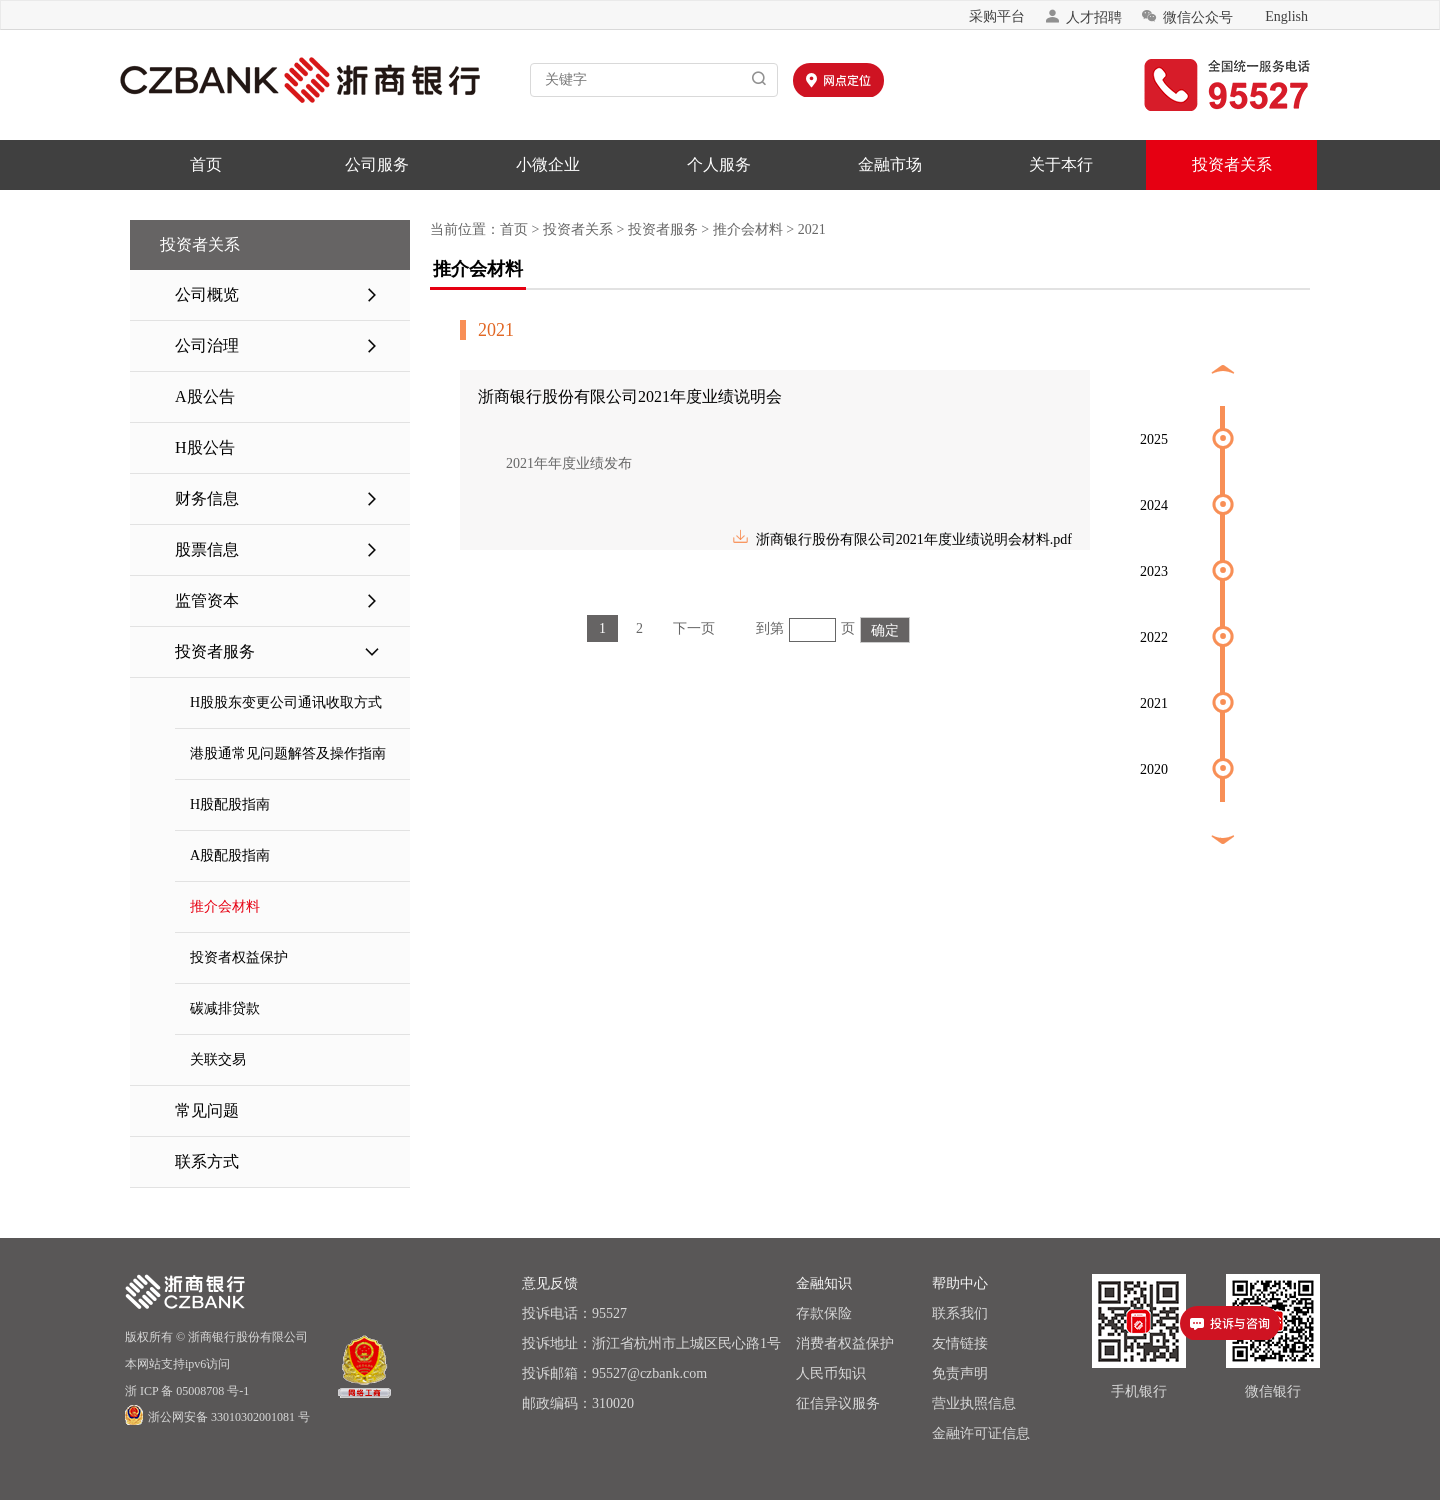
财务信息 (277, 499)
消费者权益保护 (845, 1343)
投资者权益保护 (239, 957)
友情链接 (960, 1343)
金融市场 (890, 164)
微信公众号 (1187, 16)
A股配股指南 (230, 855)
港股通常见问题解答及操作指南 (288, 753)
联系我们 (960, 1313)
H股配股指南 (230, 804)
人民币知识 (831, 1373)
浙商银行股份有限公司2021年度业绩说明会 (630, 396)
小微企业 (548, 164)
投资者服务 (277, 652)
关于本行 (1061, 164)
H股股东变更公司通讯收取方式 (286, 702)
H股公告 (205, 447)
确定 (885, 630)
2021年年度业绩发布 (555, 463)
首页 (206, 164)
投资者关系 (1232, 164)
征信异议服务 (838, 1403)
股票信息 (277, 550)
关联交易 (218, 1059)
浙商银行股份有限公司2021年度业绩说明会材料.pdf (901, 536)
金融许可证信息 (981, 1433)
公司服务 (377, 164)
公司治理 (277, 346)
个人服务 (719, 164)
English (1286, 16)
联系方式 (207, 1161)
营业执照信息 (974, 1403)
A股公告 (205, 396)
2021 (812, 229)
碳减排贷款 (225, 1008)
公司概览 (277, 295)
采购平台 (997, 16)
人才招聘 (1083, 16)
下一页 (694, 628)
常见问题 (207, 1110)
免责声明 (960, 1373)
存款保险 (824, 1313)
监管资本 (277, 601)
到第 (770, 628)
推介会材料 (225, 906)
